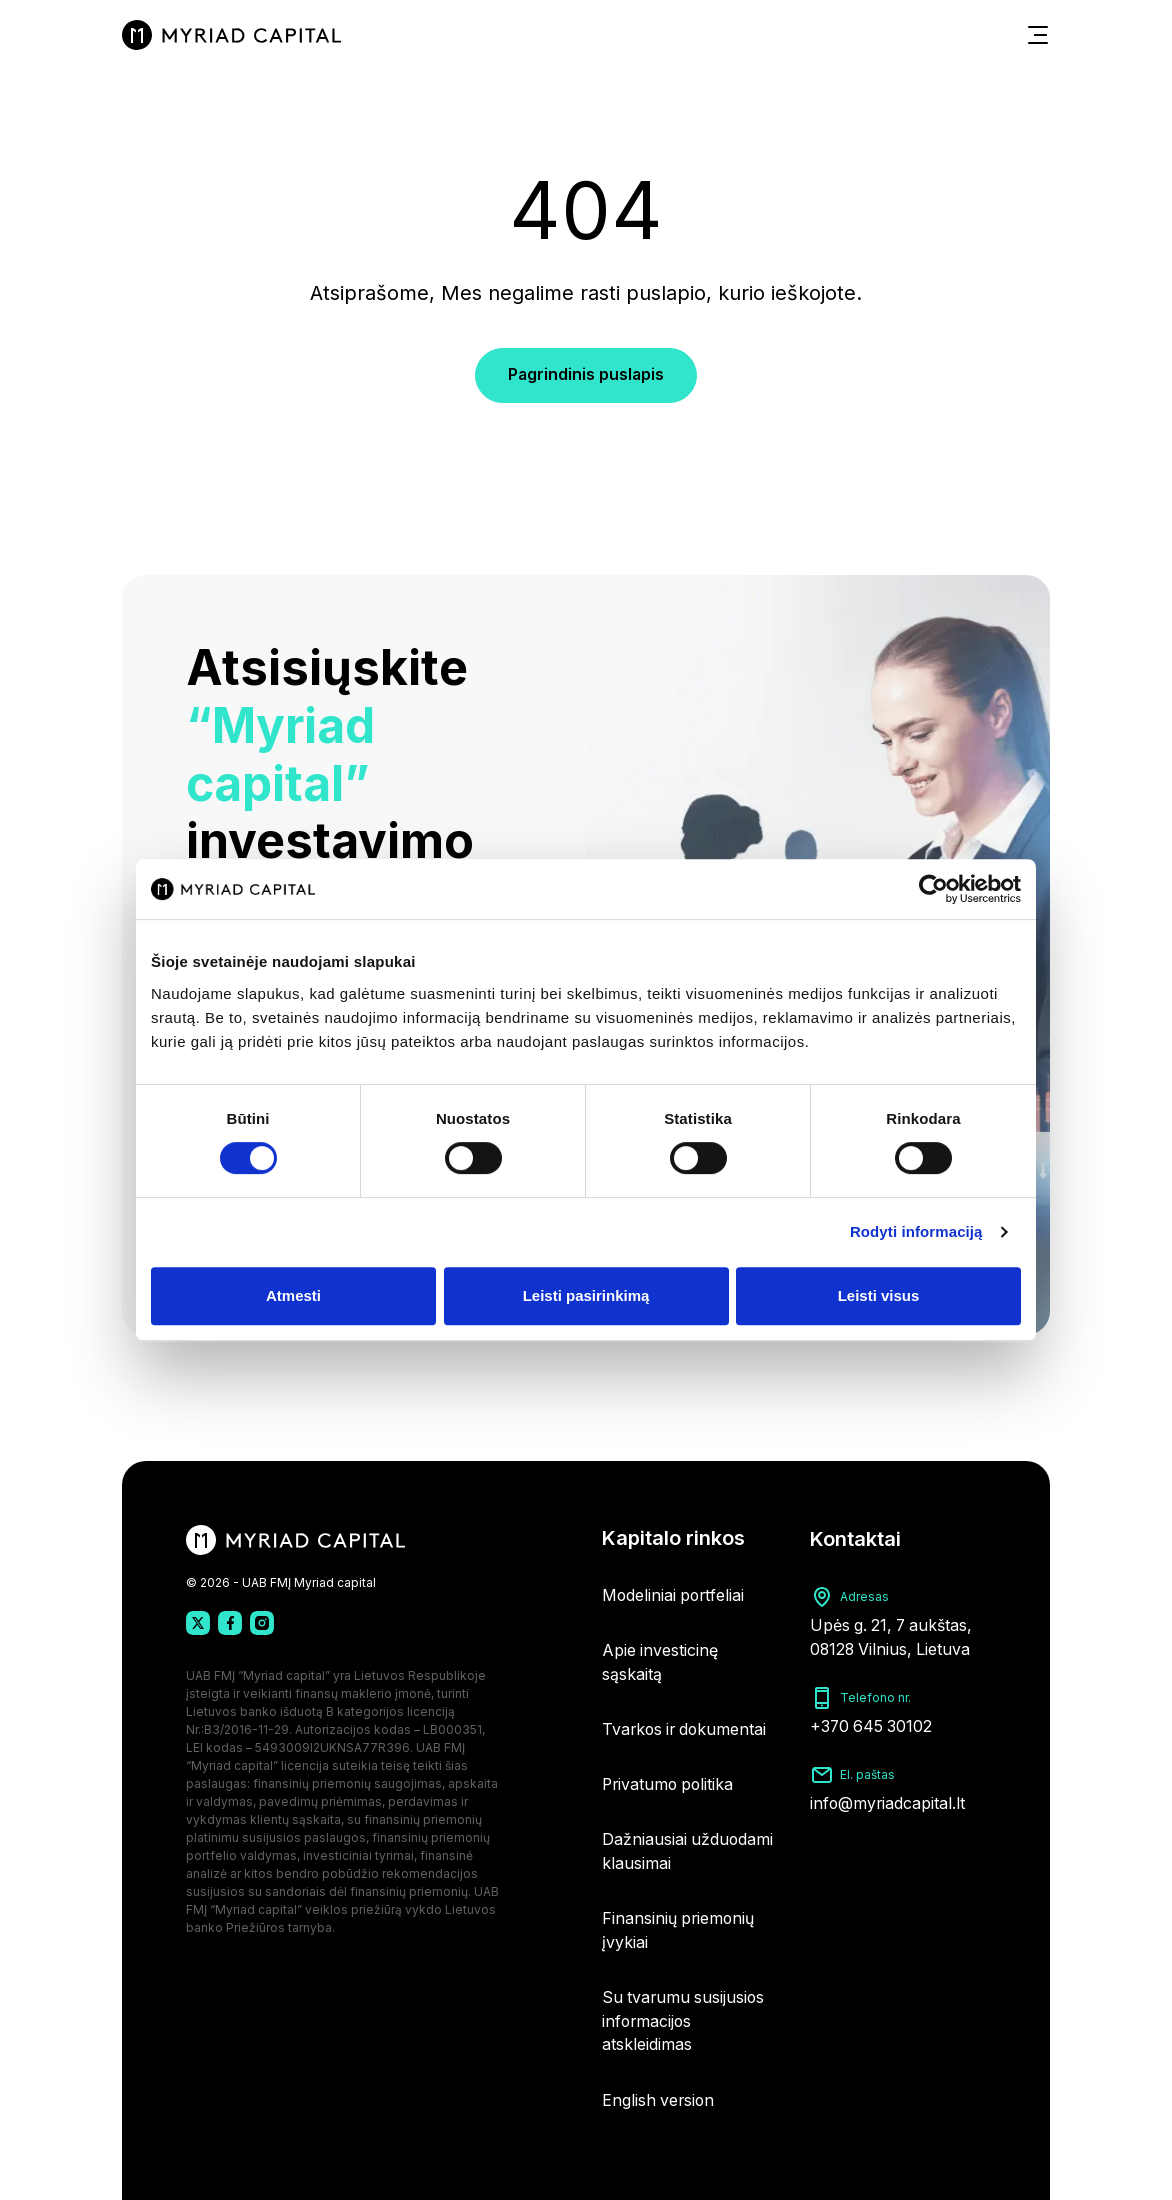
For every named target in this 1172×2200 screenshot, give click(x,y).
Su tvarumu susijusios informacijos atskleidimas (685, 2020)
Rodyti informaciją (916, 1231)
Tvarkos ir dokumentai (687, 1724)
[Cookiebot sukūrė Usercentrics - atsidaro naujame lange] (933, 889)
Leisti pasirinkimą (586, 1295)
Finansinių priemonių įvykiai (679, 1928)
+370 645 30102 (872, 1716)
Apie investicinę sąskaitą (660, 1656)
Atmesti (293, 1295)
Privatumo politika (670, 1780)
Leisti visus (879, 1295)
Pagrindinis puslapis (586, 379)
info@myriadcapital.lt (888, 1792)
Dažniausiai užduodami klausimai (688, 1848)
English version (659, 2100)
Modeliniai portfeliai (675, 1588)
